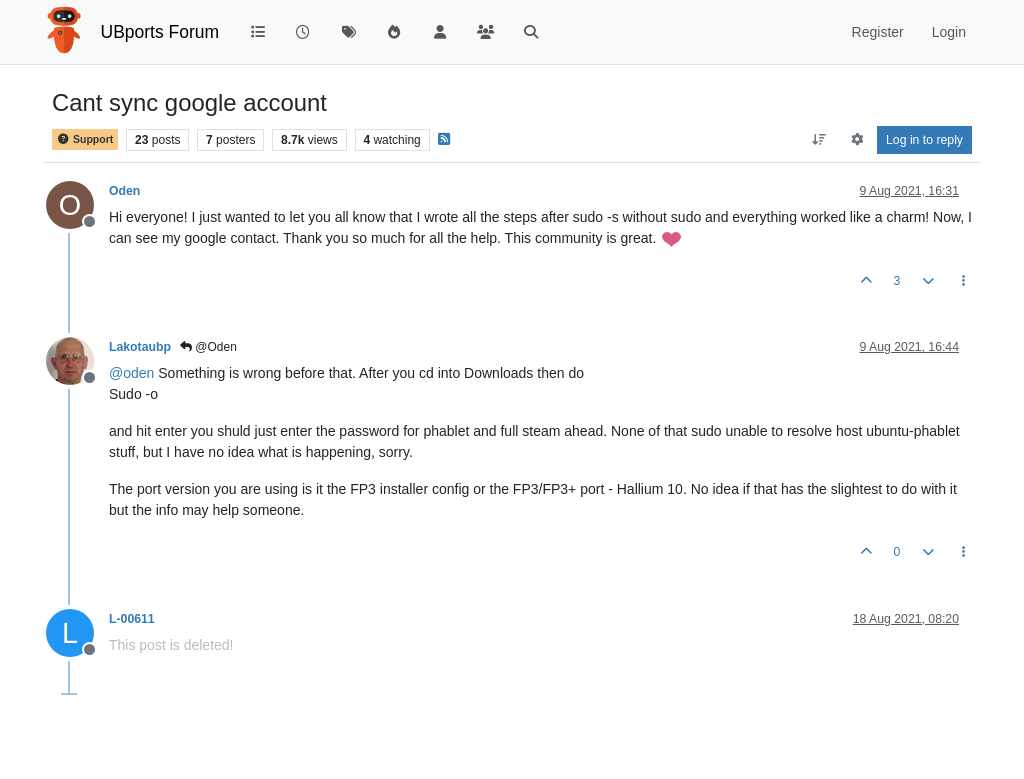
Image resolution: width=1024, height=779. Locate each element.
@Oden (208, 347)
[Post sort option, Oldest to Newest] (819, 140)
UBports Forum (160, 32)
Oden (124, 191)
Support (85, 139)
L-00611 (132, 619)
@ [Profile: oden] (131, 373)
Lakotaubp (140, 347)
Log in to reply (924, 140)
